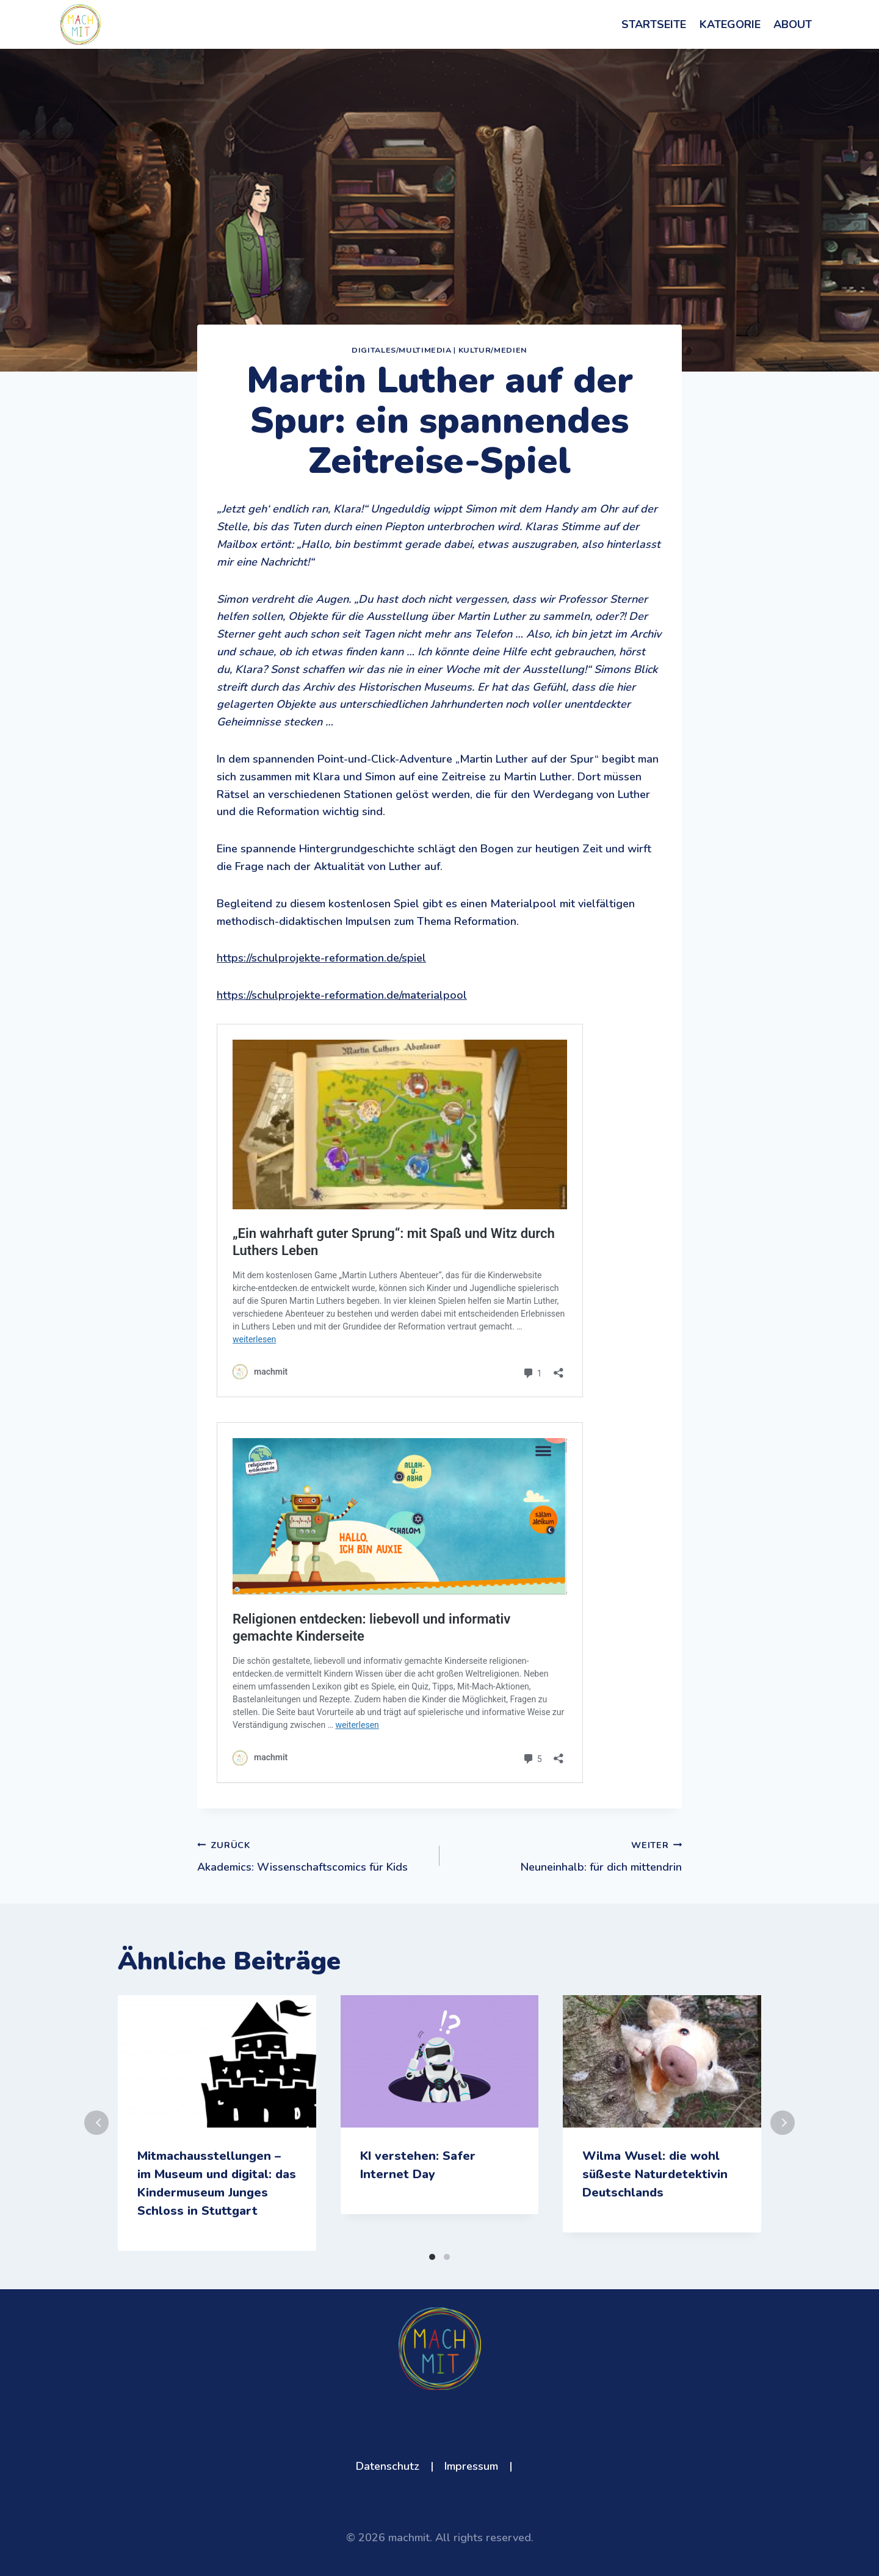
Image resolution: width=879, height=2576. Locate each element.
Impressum (471, 2466)
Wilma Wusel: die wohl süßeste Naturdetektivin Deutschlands (655, 2174)
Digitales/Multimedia (402, 350)
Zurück (96, 2122)
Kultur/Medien (492, 350)
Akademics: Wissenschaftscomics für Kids (313, 1855)
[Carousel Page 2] (447, 2257)
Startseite (653, 24)
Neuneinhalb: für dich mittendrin (566, 1855)
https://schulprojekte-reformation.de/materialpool (342, 995)
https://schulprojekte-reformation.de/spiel (321, 958)
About (792, 24)
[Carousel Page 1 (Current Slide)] (432, 2257)
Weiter (782, 2122)
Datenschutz (387, 2466)
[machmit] (80, 24)
